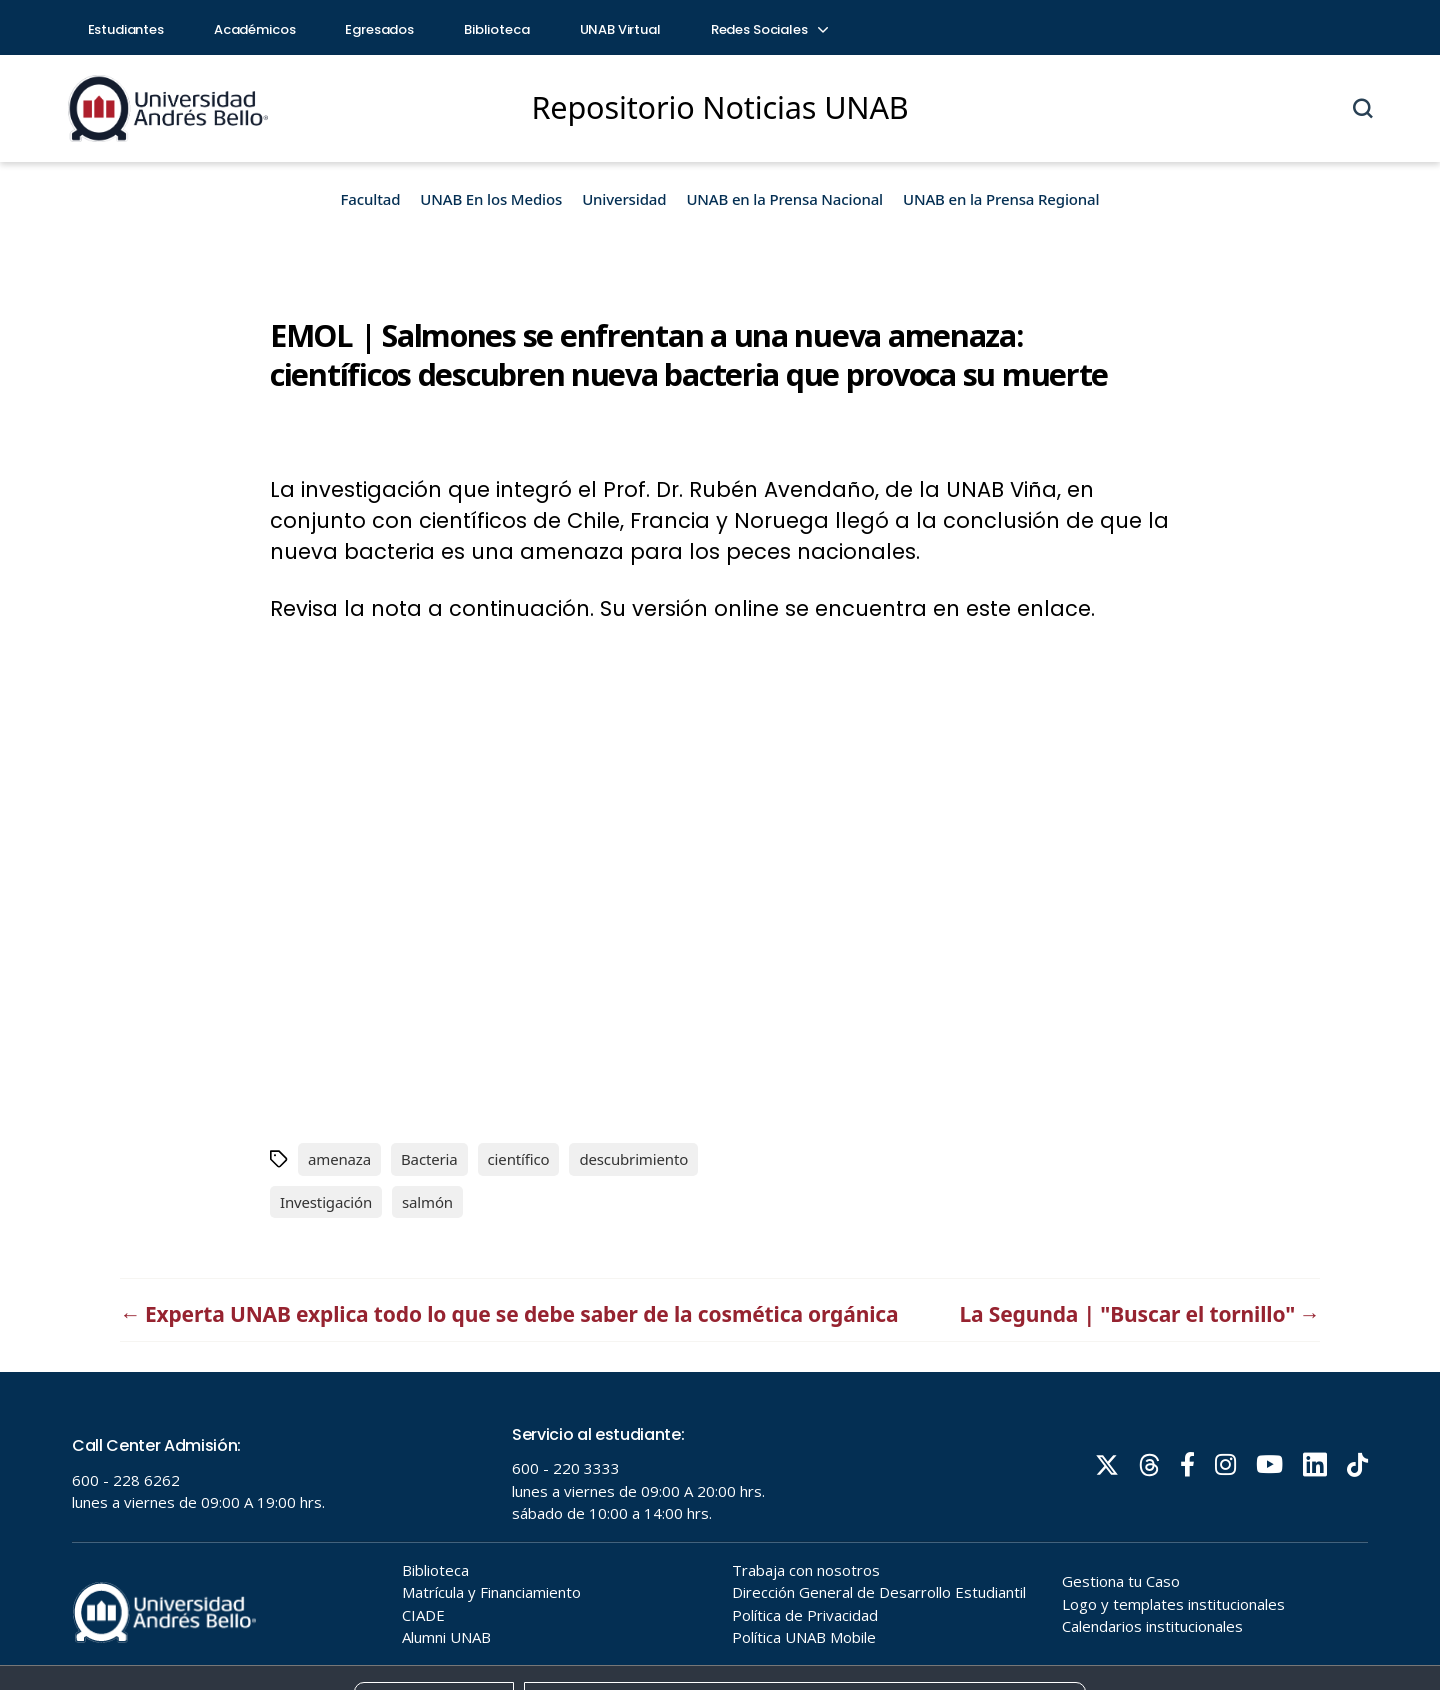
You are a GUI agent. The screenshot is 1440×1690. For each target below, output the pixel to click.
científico (519, 1159)
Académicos (255, 29)
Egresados (379, 29)
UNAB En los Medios (491, 199)
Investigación (326, 1202)
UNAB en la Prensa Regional (1001, 199)
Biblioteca (497, 29)
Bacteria (429, 1159)
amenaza (339, 1159)
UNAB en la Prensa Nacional (784, 199)
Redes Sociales (769, 29)
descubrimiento (633, 1159)
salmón (427, 1202)
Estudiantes (126, 29)
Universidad (624, 199)
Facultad (371, 199)
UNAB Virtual (620, 29)
